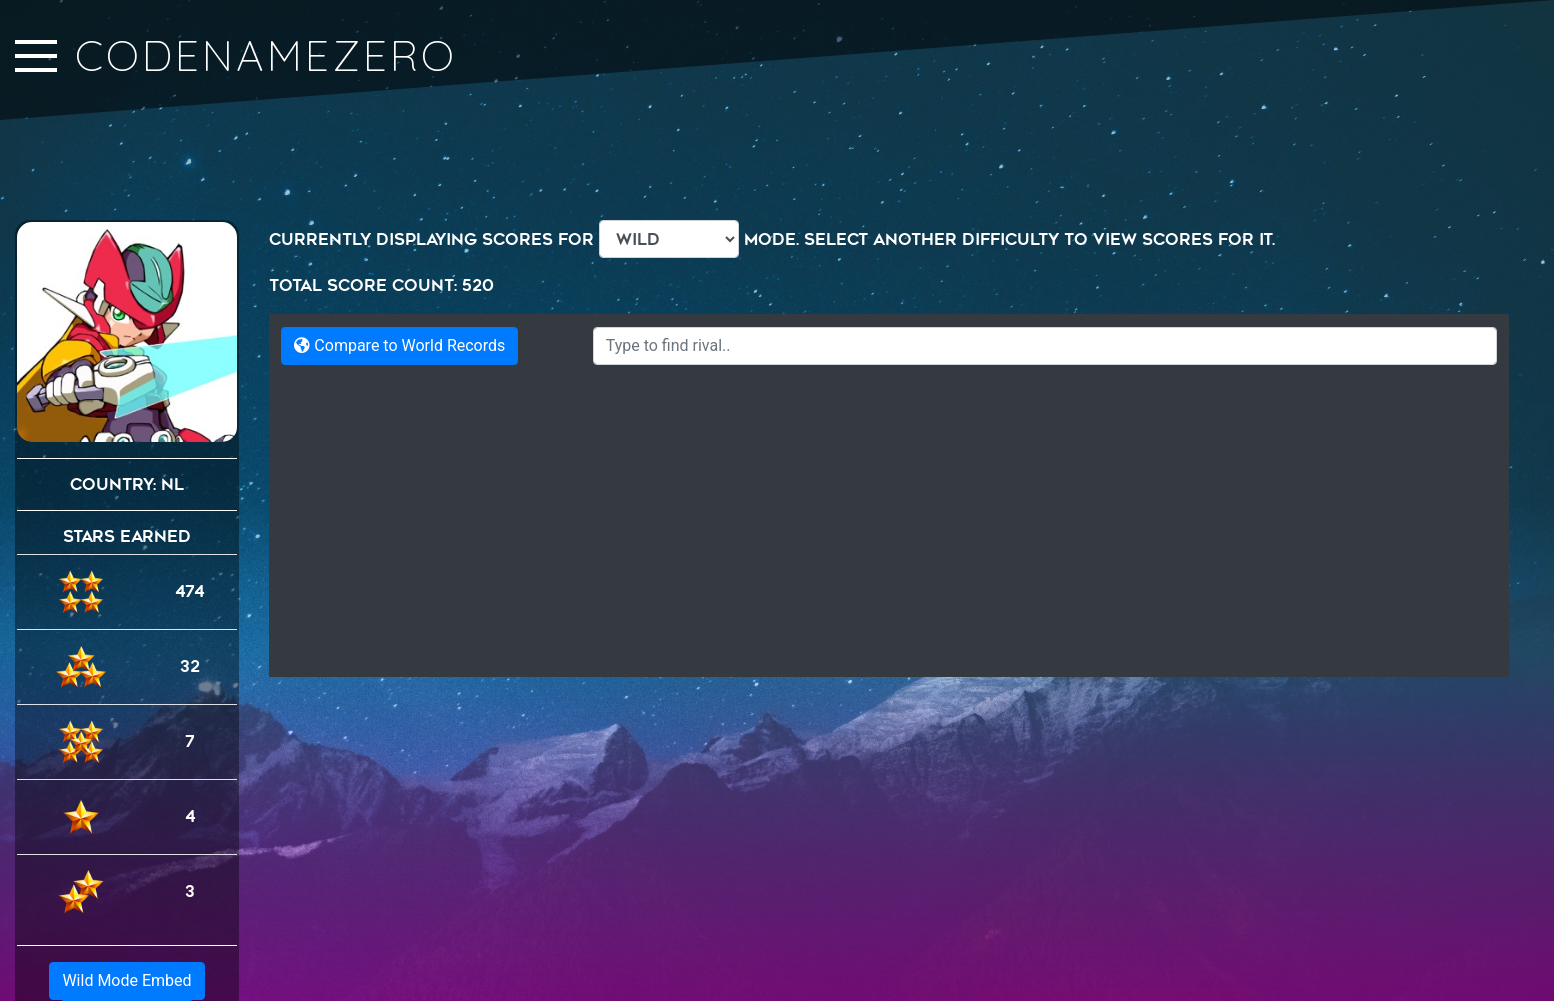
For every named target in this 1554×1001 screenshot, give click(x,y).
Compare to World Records (399, 345)
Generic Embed (127, 943)
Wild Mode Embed (126, 905)
